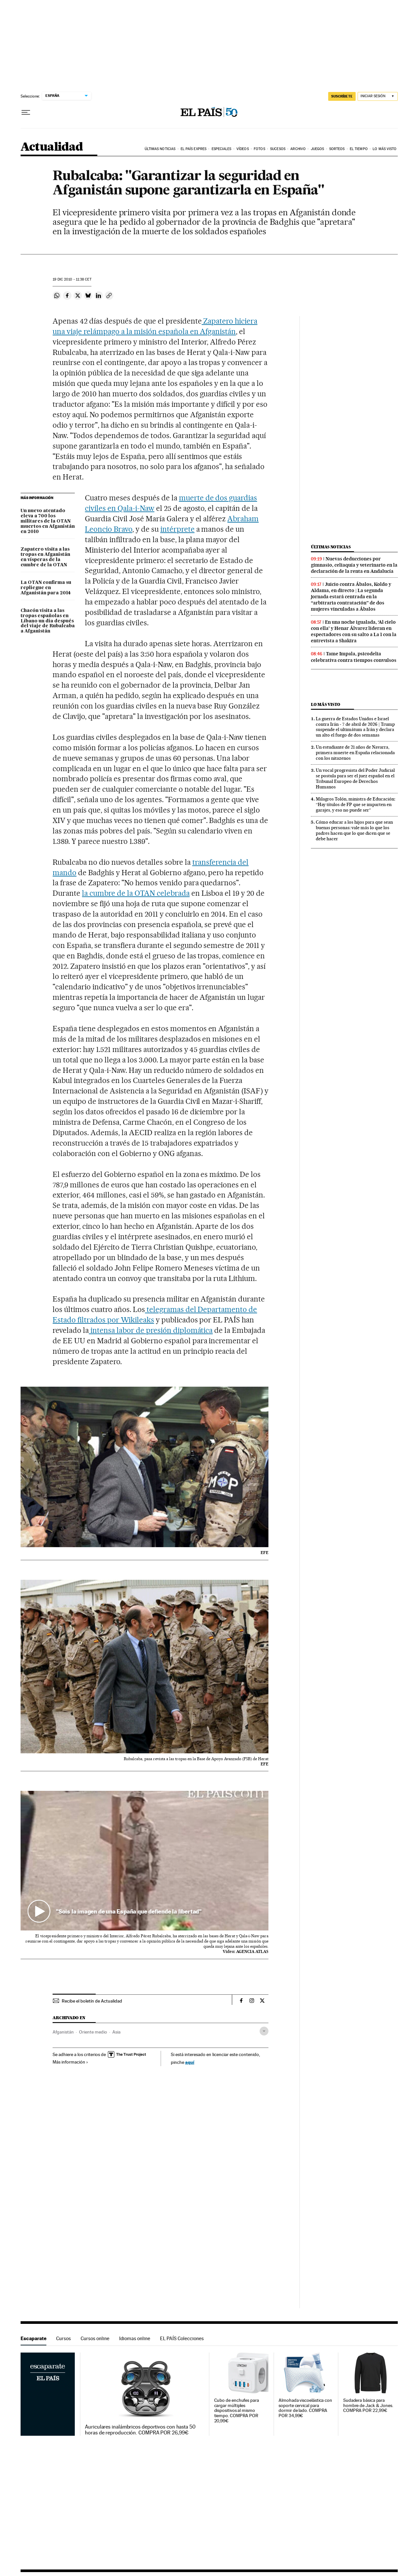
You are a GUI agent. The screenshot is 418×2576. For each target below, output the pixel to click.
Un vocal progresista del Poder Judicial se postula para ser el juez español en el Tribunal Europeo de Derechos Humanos (355, 778)
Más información (70, 2062)
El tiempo (359, 149)
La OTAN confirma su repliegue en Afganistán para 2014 (46, 587)
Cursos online (95, 2338)
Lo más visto (384, 149)
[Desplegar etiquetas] (264, 2031)
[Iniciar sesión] (378, 96)
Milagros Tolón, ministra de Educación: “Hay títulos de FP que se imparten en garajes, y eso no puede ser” (355, 804)
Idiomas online (134, 2338)
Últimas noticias (160, 149)
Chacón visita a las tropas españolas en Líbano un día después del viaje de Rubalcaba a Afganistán (48, 621)
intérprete (177, 529)
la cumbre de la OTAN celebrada (135, 893)
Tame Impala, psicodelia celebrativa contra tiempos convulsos (353, 657)
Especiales (222, 149)
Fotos (259, 149)
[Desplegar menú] (26, 112)
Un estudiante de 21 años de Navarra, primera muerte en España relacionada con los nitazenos (355, 752)
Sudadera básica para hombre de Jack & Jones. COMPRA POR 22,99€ (368, 2405)
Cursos (63, 2338)
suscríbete (342, 96)
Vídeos (242, 149)
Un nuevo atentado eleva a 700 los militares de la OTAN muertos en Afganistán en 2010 (48, 521)
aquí (189, 2062)
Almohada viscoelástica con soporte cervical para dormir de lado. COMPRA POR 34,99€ (305, 2408)
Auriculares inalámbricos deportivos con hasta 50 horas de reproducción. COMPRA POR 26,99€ (140, 2430)
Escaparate (33, 2338)
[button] (145, 1860)
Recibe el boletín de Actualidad (92, 2001)
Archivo (298, 149)
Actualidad (52, 147)
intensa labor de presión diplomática (151, 1330)
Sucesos (277, 149)
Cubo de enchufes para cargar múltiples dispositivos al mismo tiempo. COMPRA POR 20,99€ (236, 2411)
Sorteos (337, 149)
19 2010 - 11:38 (72, 279)
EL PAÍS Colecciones (182, 2338)
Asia (116, 2032)
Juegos (317, 149)
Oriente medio (93, 2032)
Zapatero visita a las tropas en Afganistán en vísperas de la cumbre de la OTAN (45, 557)
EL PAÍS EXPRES (193, 149)
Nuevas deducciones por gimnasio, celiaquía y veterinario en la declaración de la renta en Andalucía (354, 565)
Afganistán (63, 2032)
